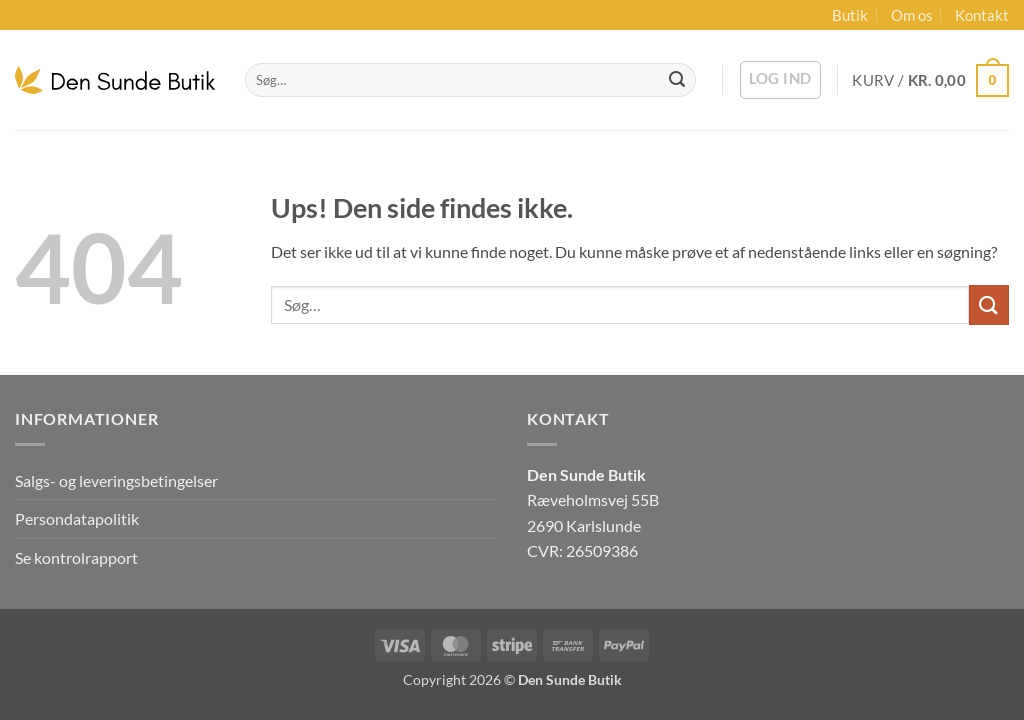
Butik (850, 15)
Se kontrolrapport (76, 557)
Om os (912, 15)
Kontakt (982, 15)
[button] (780, 80)
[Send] (677, 80)
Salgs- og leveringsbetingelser (116, 480)
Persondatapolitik (77, 518)
